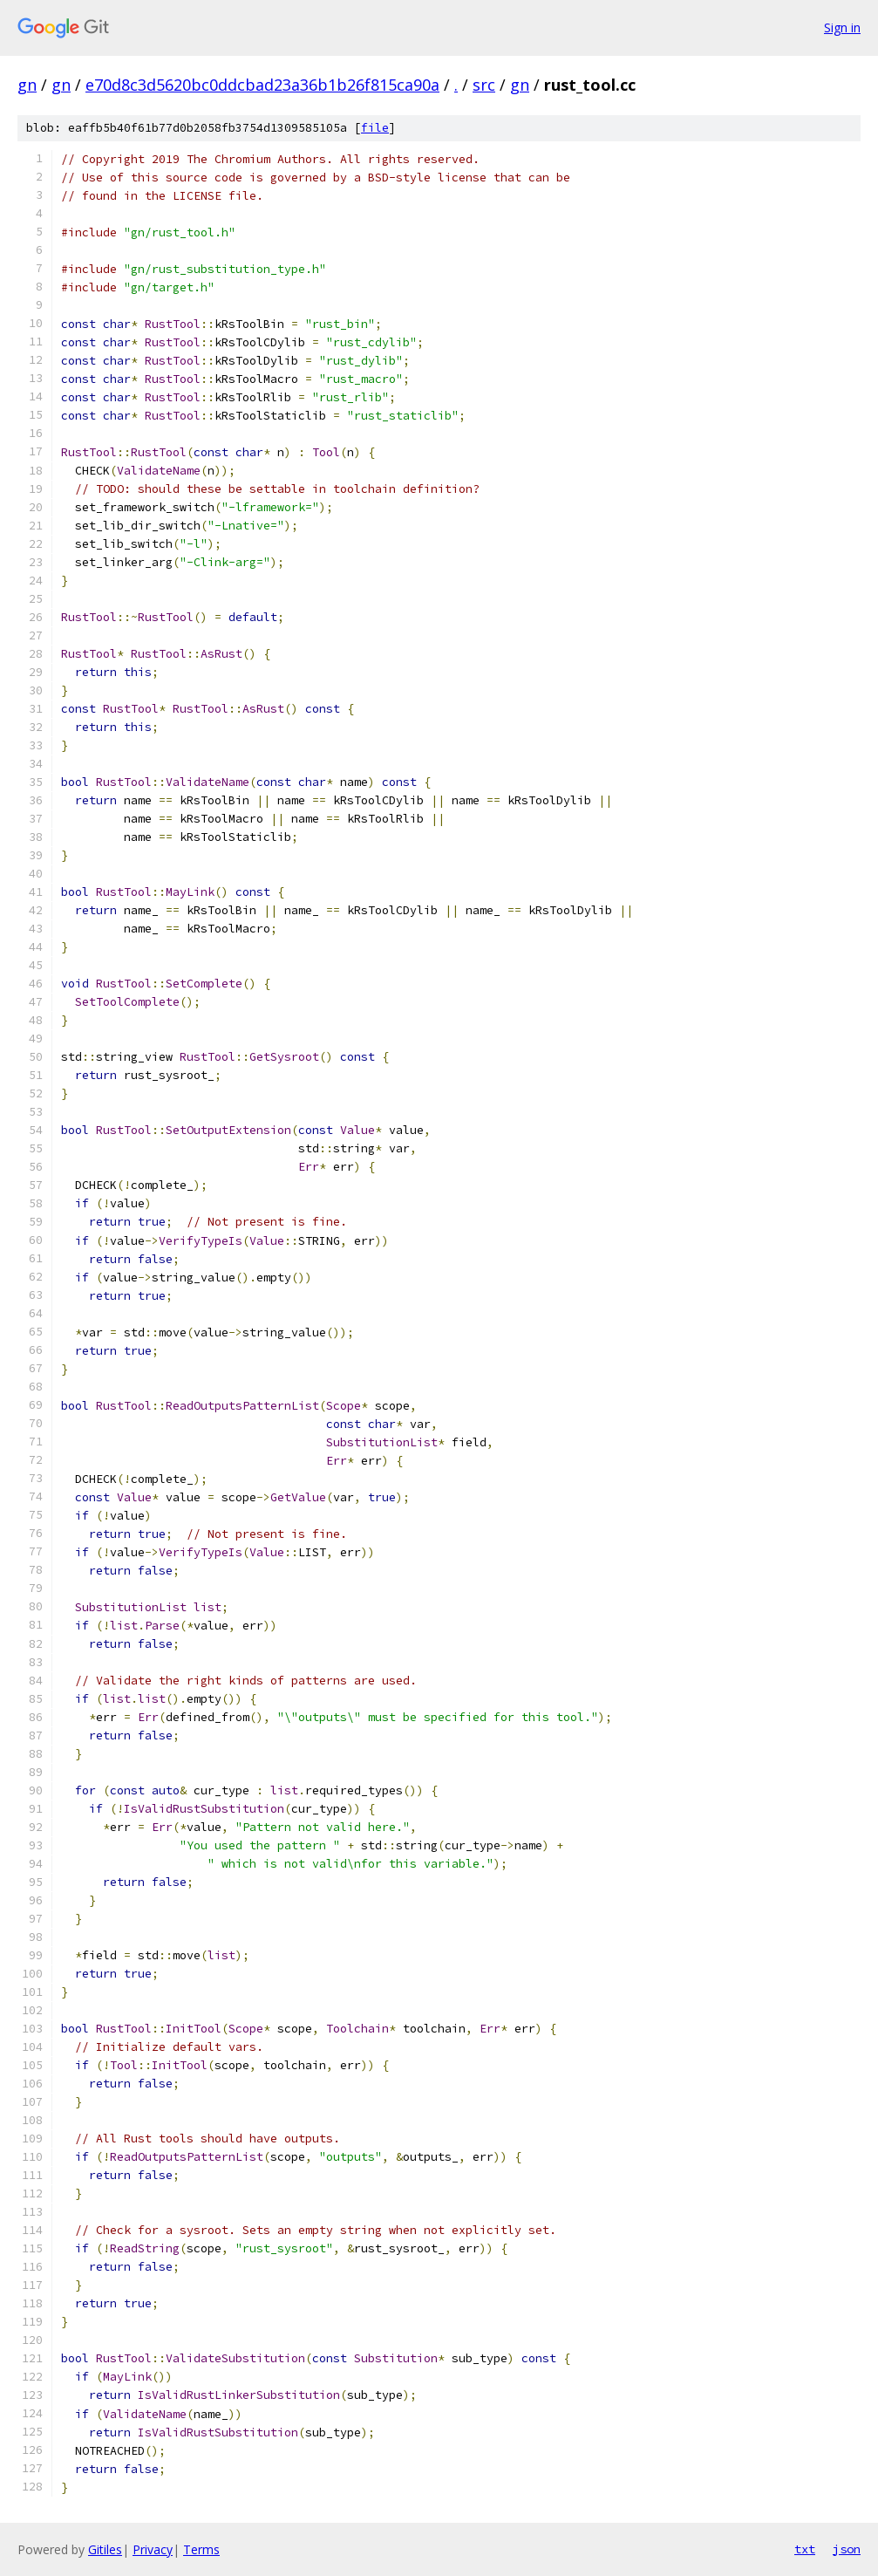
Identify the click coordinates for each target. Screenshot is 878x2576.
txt (804, 2549)
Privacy (153, 2549)
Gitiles (105, 2549)
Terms (201, 2549)
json (847, 2549)
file (375, 127)
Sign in (842, 27)
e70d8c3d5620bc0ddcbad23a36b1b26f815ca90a (262, 84)
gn (27, 84)
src (484, 84)
